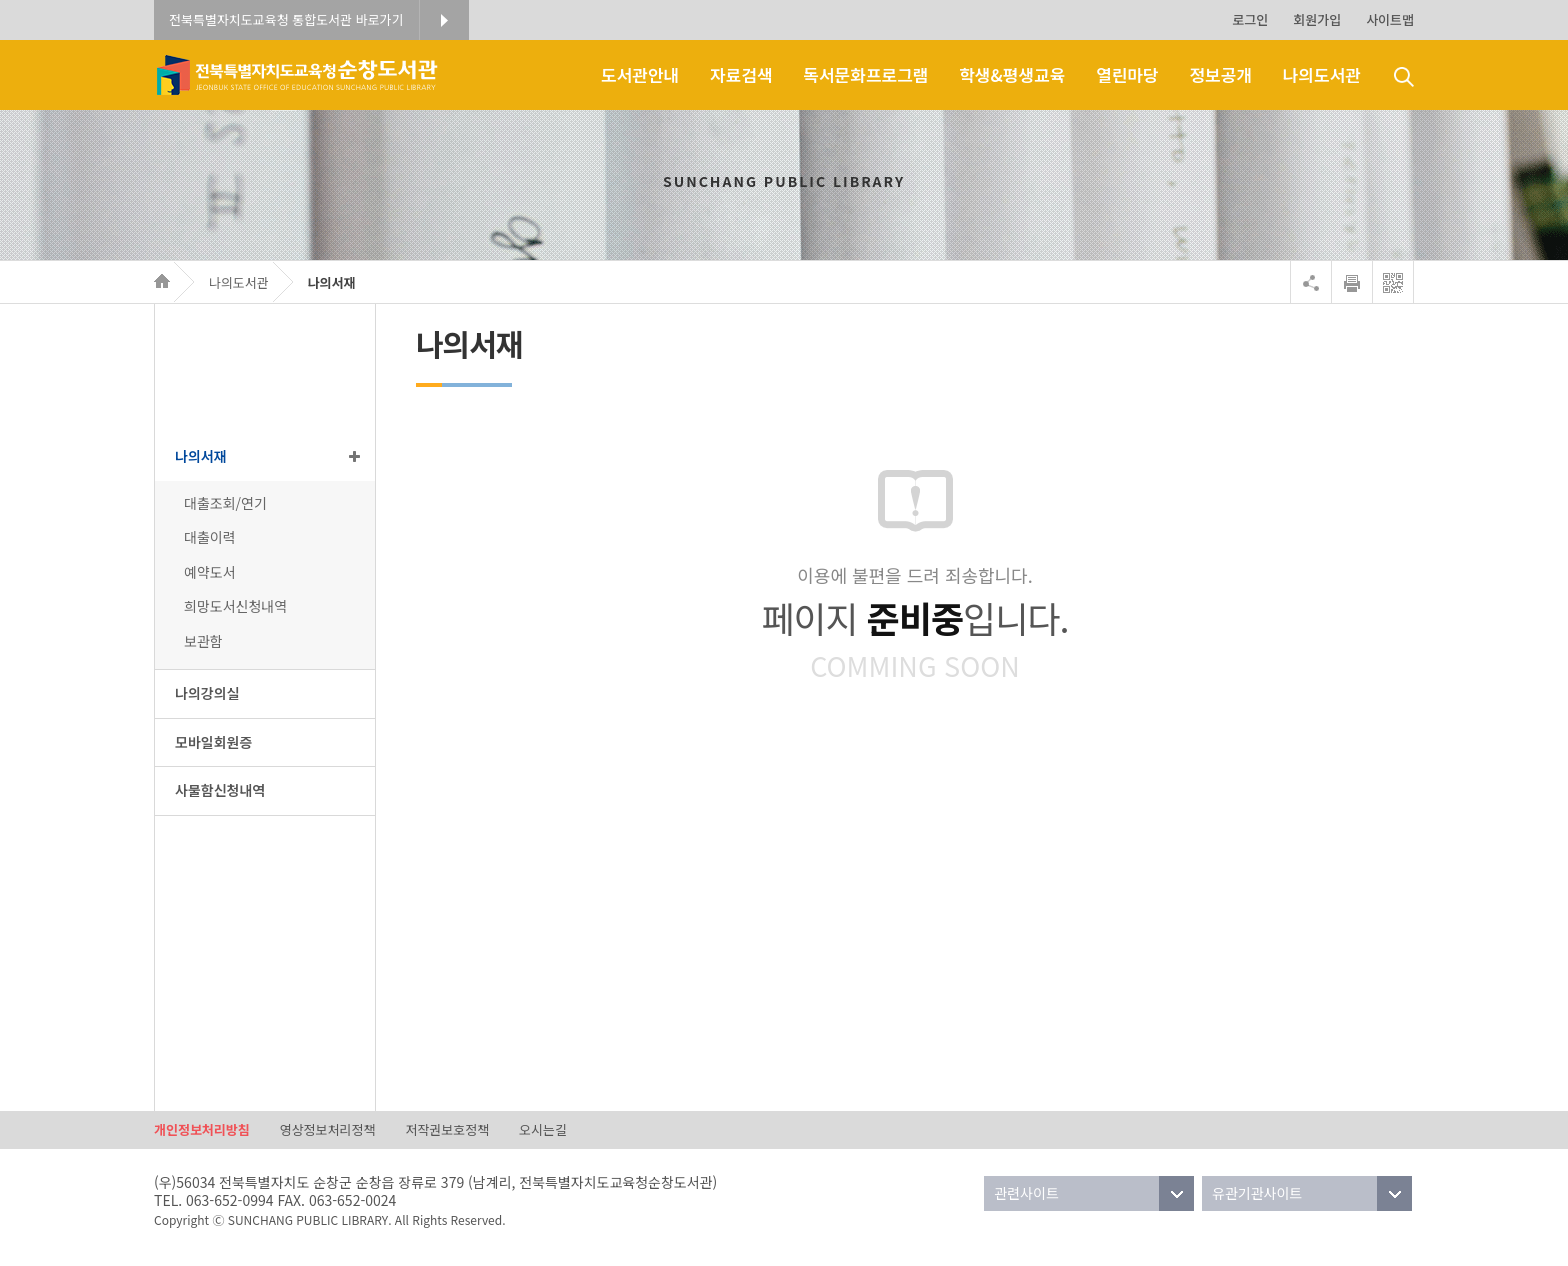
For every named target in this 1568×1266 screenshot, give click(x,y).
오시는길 (543, 1129)
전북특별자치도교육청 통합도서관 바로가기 (286, 19)
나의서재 (332, 282)
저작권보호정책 (447, 1129)
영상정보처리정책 (328, 1129)
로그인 (1250, 19)
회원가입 (1317, 19)
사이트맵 (1390, 19)
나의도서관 (239, 282)
